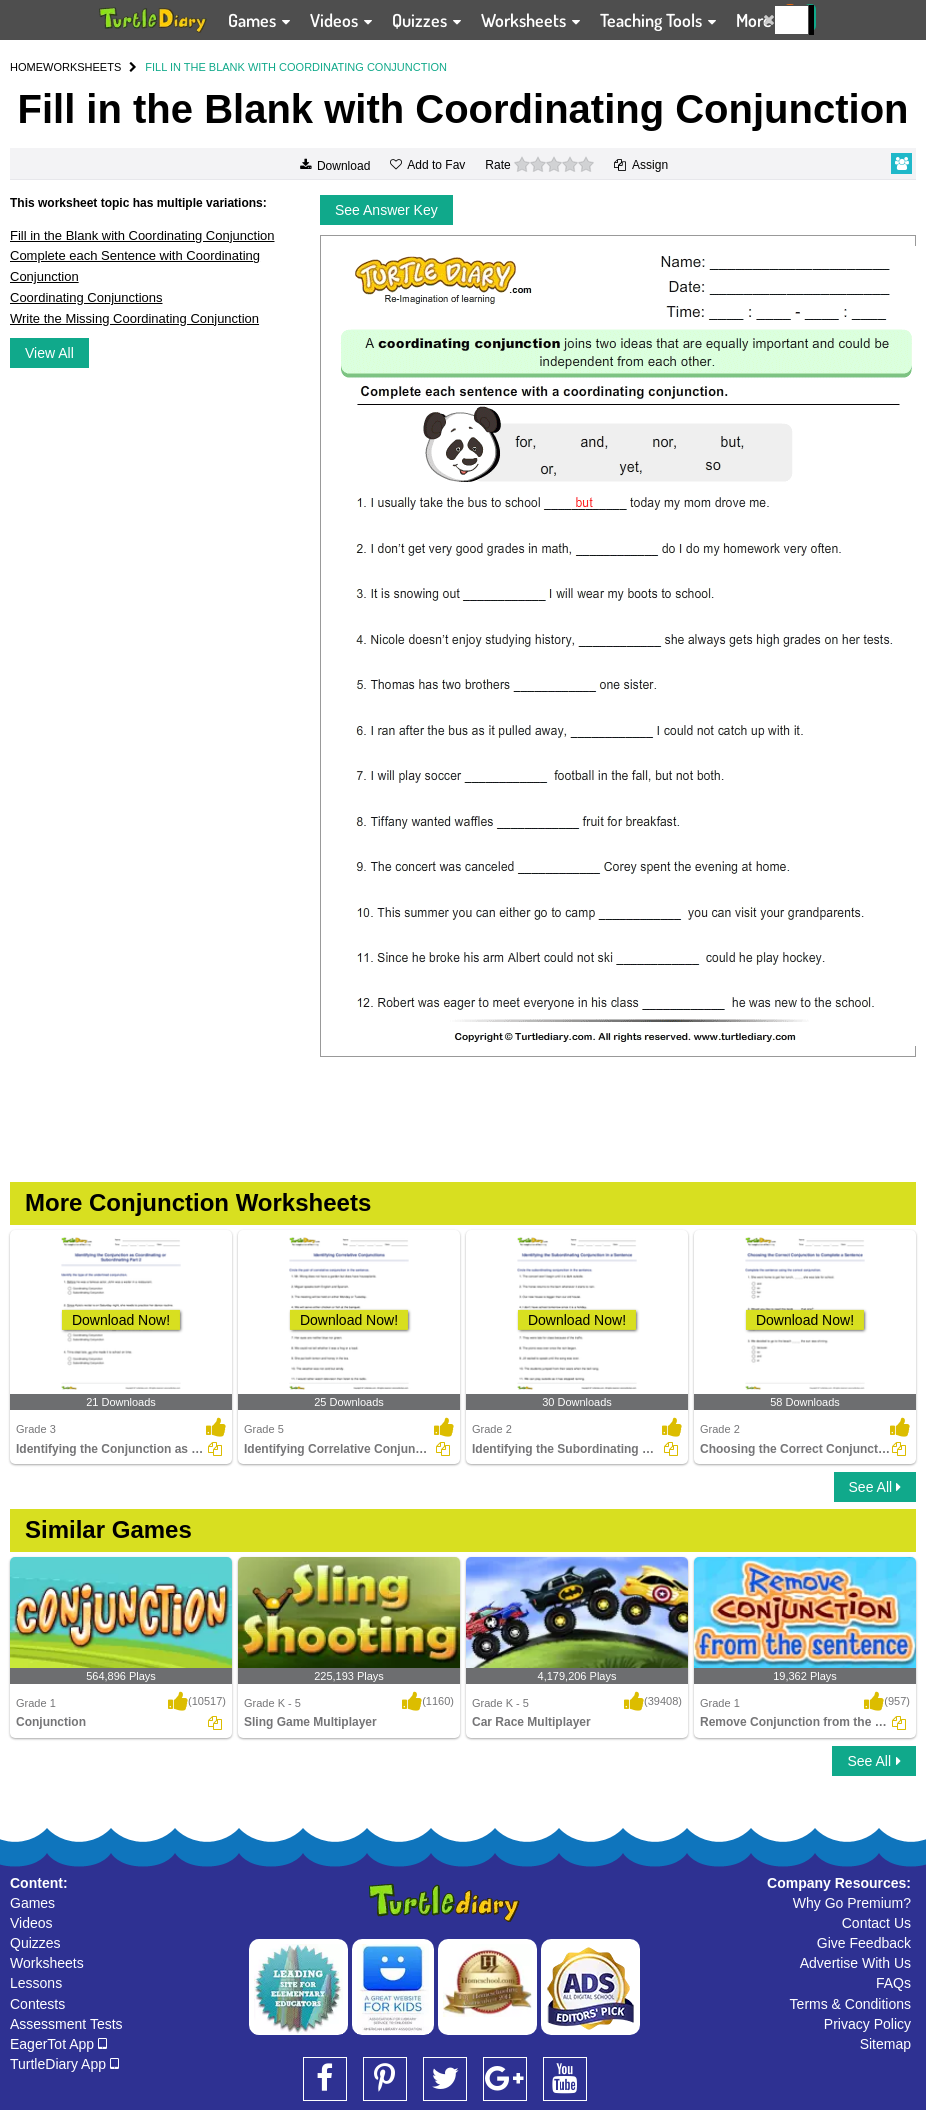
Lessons (36, 1983)
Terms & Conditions (850, 2004)
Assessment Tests (66, 2024)
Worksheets (47, 1963)
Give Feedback (864, 1943)
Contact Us (876, 1923)
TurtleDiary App (64, 2064)
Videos (31, 1923)
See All (875, 1487)
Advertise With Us (855, 1963)
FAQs (893, 1983)
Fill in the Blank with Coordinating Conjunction (142, 235)
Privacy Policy (867, 2024)
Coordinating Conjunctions (86, 297)
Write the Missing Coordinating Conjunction (134, 318)
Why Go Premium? (852, 1903)
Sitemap (885, 2044)
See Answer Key (386, 210)
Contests (37, 2004)
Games (32, 1903)
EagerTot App (58, 2044)
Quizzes (35, 1943)
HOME (26, 67)
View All (49, 353)
